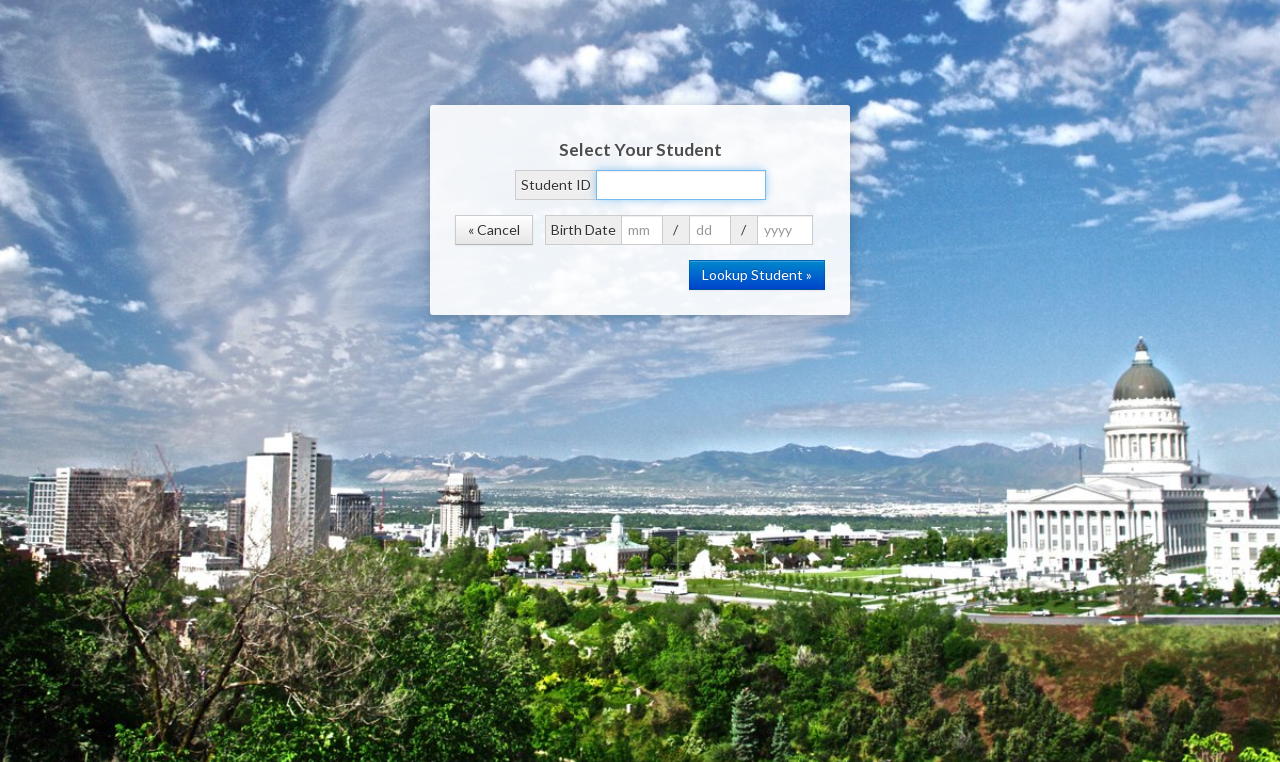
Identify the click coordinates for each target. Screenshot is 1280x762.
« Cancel (494, 229)
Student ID (556, 184)
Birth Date (583, 229)
